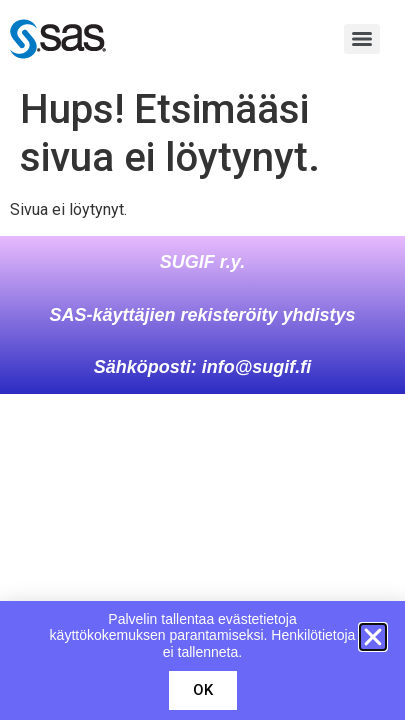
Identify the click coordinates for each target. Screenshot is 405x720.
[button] (373, 637)
